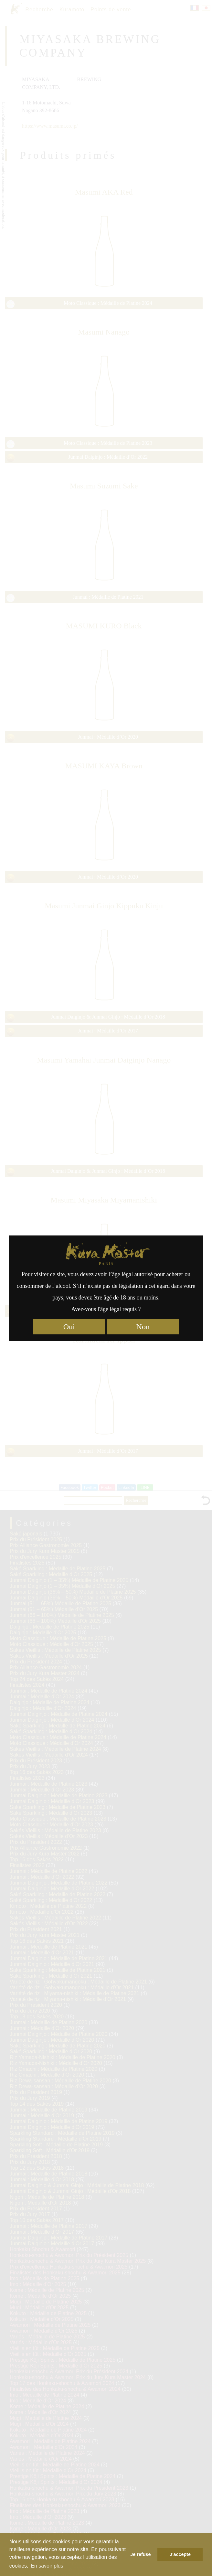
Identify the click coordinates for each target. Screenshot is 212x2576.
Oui (69, 1326)
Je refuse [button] (140, 2554)
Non (143, 1326)
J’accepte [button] (180, 2554)
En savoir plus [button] (47, 2566)
